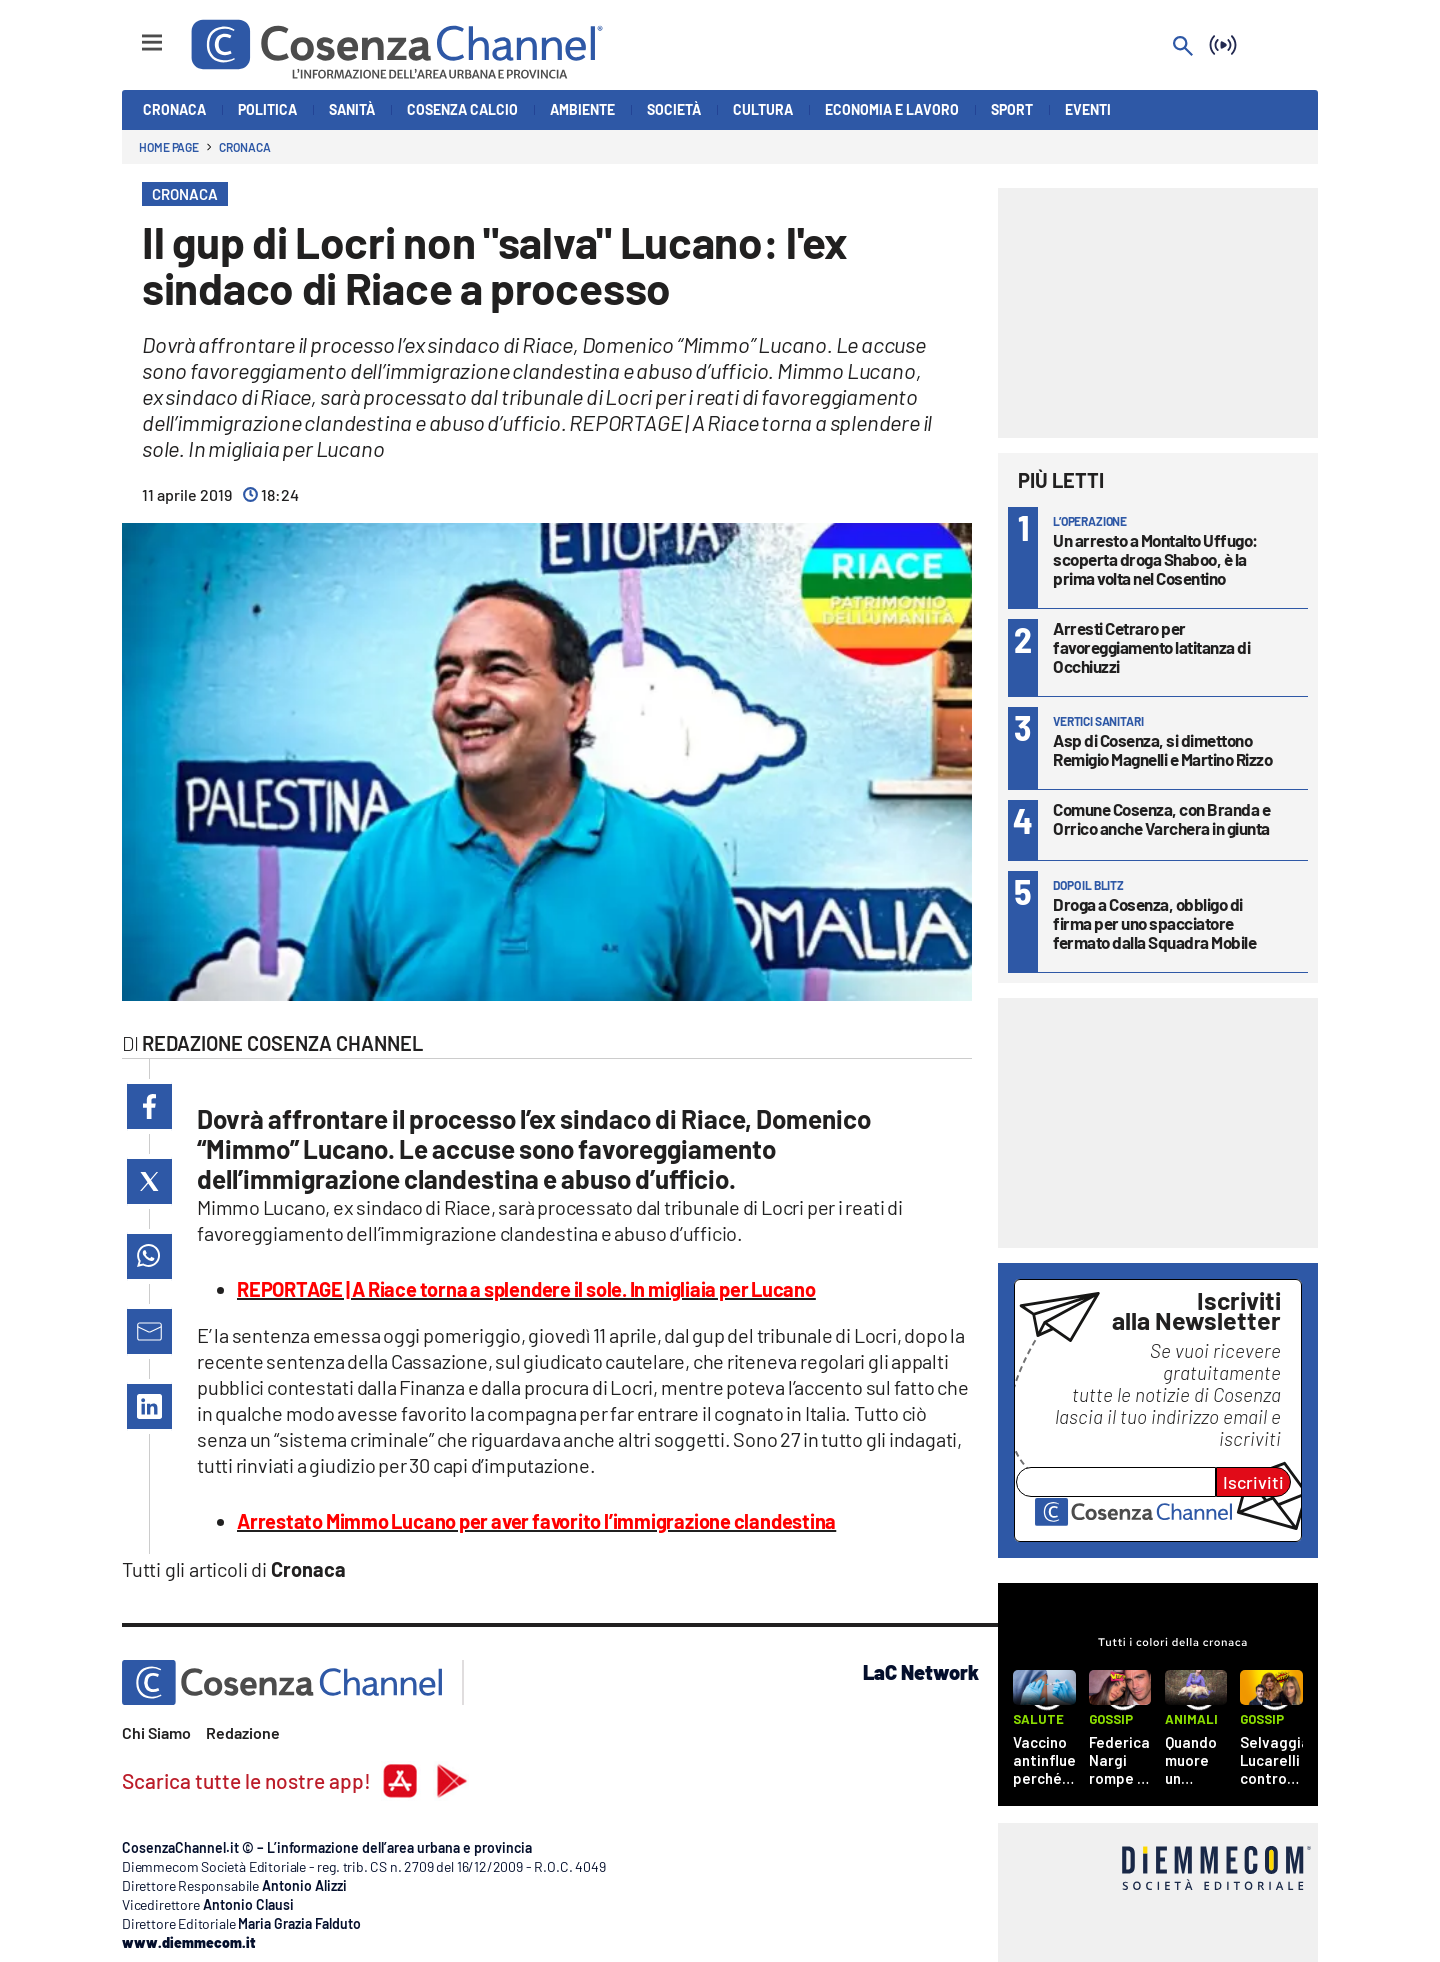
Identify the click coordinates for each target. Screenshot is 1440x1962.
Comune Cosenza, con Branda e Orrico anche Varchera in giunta (1161, 818)
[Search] (1183, 47)
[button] (149, 1106)
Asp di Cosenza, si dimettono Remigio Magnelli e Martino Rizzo (1162, 749)
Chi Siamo (156, 1732)
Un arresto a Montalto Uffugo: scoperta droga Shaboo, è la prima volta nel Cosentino (1155, 559)
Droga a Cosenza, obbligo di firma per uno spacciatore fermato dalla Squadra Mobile (1154, 923)
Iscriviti (1253, 1482)
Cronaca (244, 147)
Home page (169, 147)
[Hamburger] (133, 33)
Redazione (243, 1732)
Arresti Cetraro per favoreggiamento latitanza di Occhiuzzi (1151, 647)
